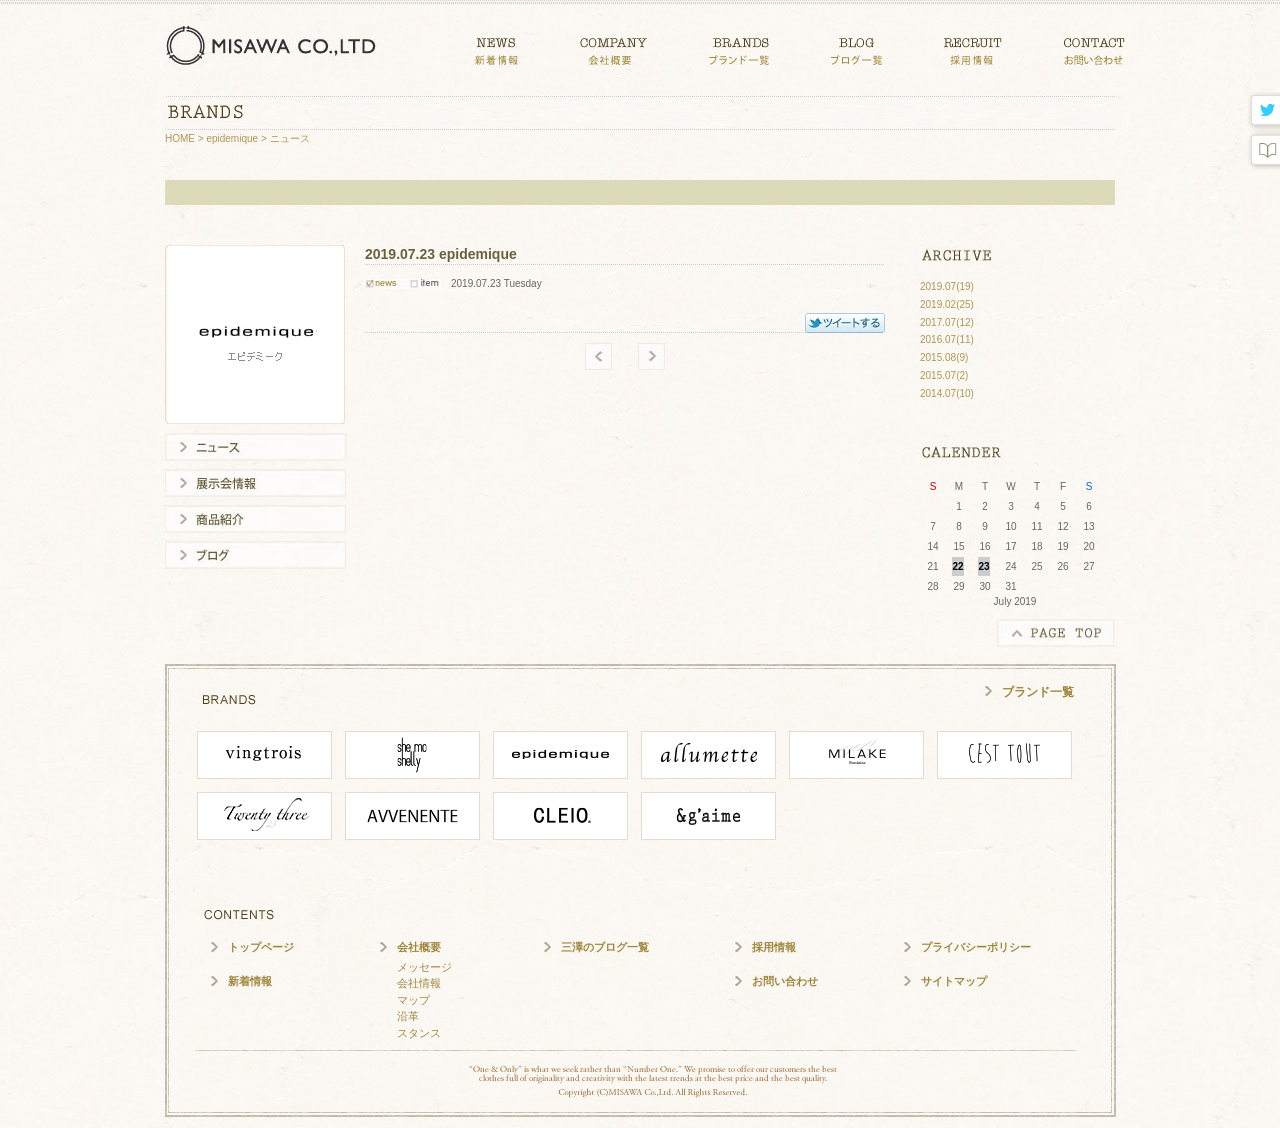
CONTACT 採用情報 (973, 47)
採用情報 (774, 947)
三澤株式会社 (274, 45)
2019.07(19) (947, 286)
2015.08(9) (944, 357)
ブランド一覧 (1038, 692)
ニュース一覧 (256, 447)
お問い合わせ (785, 981)
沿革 (408, 1016)
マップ (413, 1000)
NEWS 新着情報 (496, 47)
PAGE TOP (1056, 633)
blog (1263, 150)
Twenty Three (264, 816)
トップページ (261, 947)
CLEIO (560, 816)
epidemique (232, 138)
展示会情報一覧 (256, 483)
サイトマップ (954, 981)
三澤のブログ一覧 (605, 947)
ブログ (256, 555)
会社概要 (419, 947)
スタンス (419, 1033)
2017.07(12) (947, 322)
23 (983, 566)
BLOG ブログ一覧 (856, 47)
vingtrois (264, 755)
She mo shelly (412, 755)
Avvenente (412, 816)
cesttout (1004, 755)
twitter (1263, 111)
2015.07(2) (944, 375)
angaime (708, 816)
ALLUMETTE (708, 755)
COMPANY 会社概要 (613, 47)
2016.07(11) (947, 339)
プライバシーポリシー (976, 947)
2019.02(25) (947, 304)
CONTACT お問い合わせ (1094, 47)
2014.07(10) (947, 393)
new (651, 356)
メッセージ (424, 967)
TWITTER (845, 323)
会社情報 (419, 983)
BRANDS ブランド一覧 (739, 47)
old (598, 356)
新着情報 (250, 981)
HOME (180, 138)
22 (957, 566)
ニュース (290, 138)
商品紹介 (256, 519)
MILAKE (856, 755)
